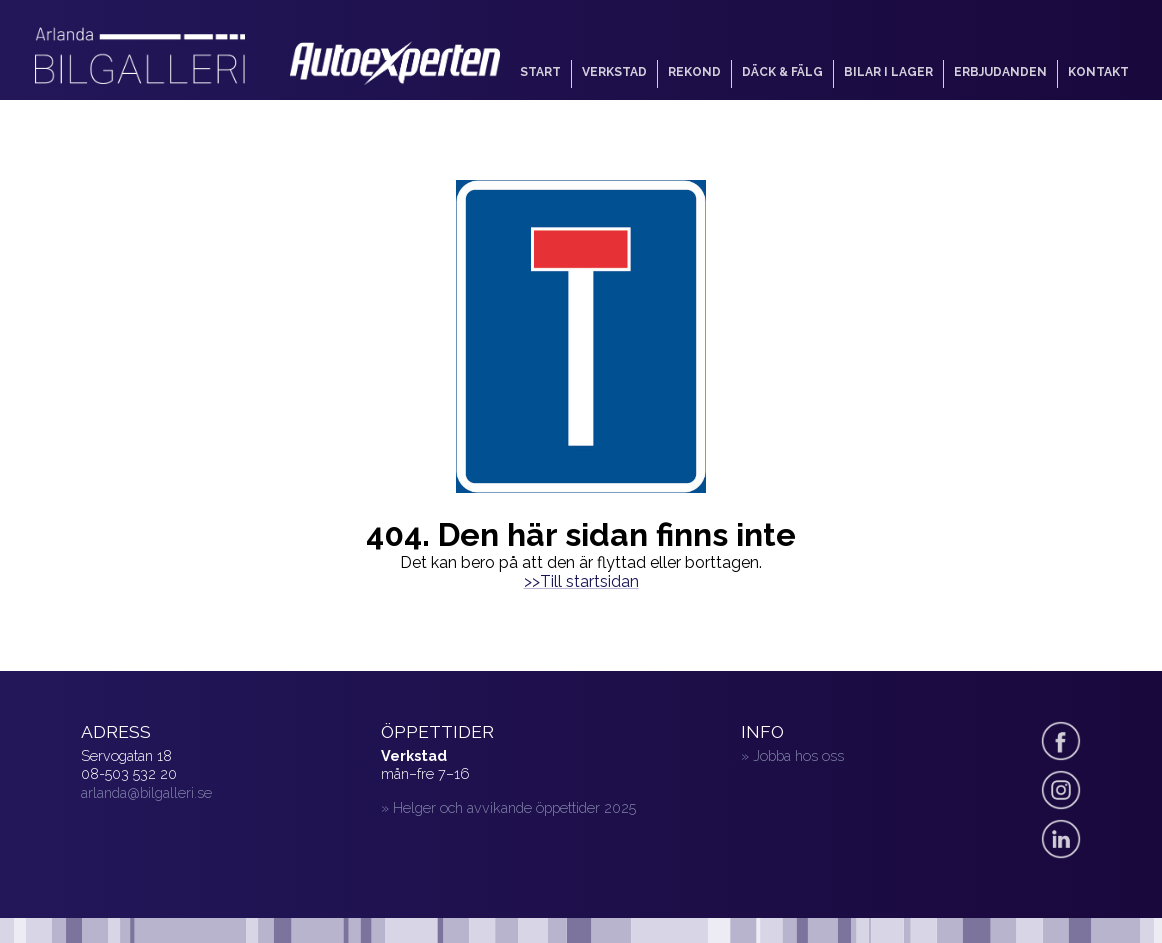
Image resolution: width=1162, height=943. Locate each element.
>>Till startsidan (581, 581)
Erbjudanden (1000, 72)
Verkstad (614, 72)
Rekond (694, 72)
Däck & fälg (782, 72)
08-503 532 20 (129, 773)
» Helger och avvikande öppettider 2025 (508, 807)
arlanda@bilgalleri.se (146, 792)
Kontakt (1098, 72)
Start (540, 72)
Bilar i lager (888, 72)
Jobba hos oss (798, 755)
